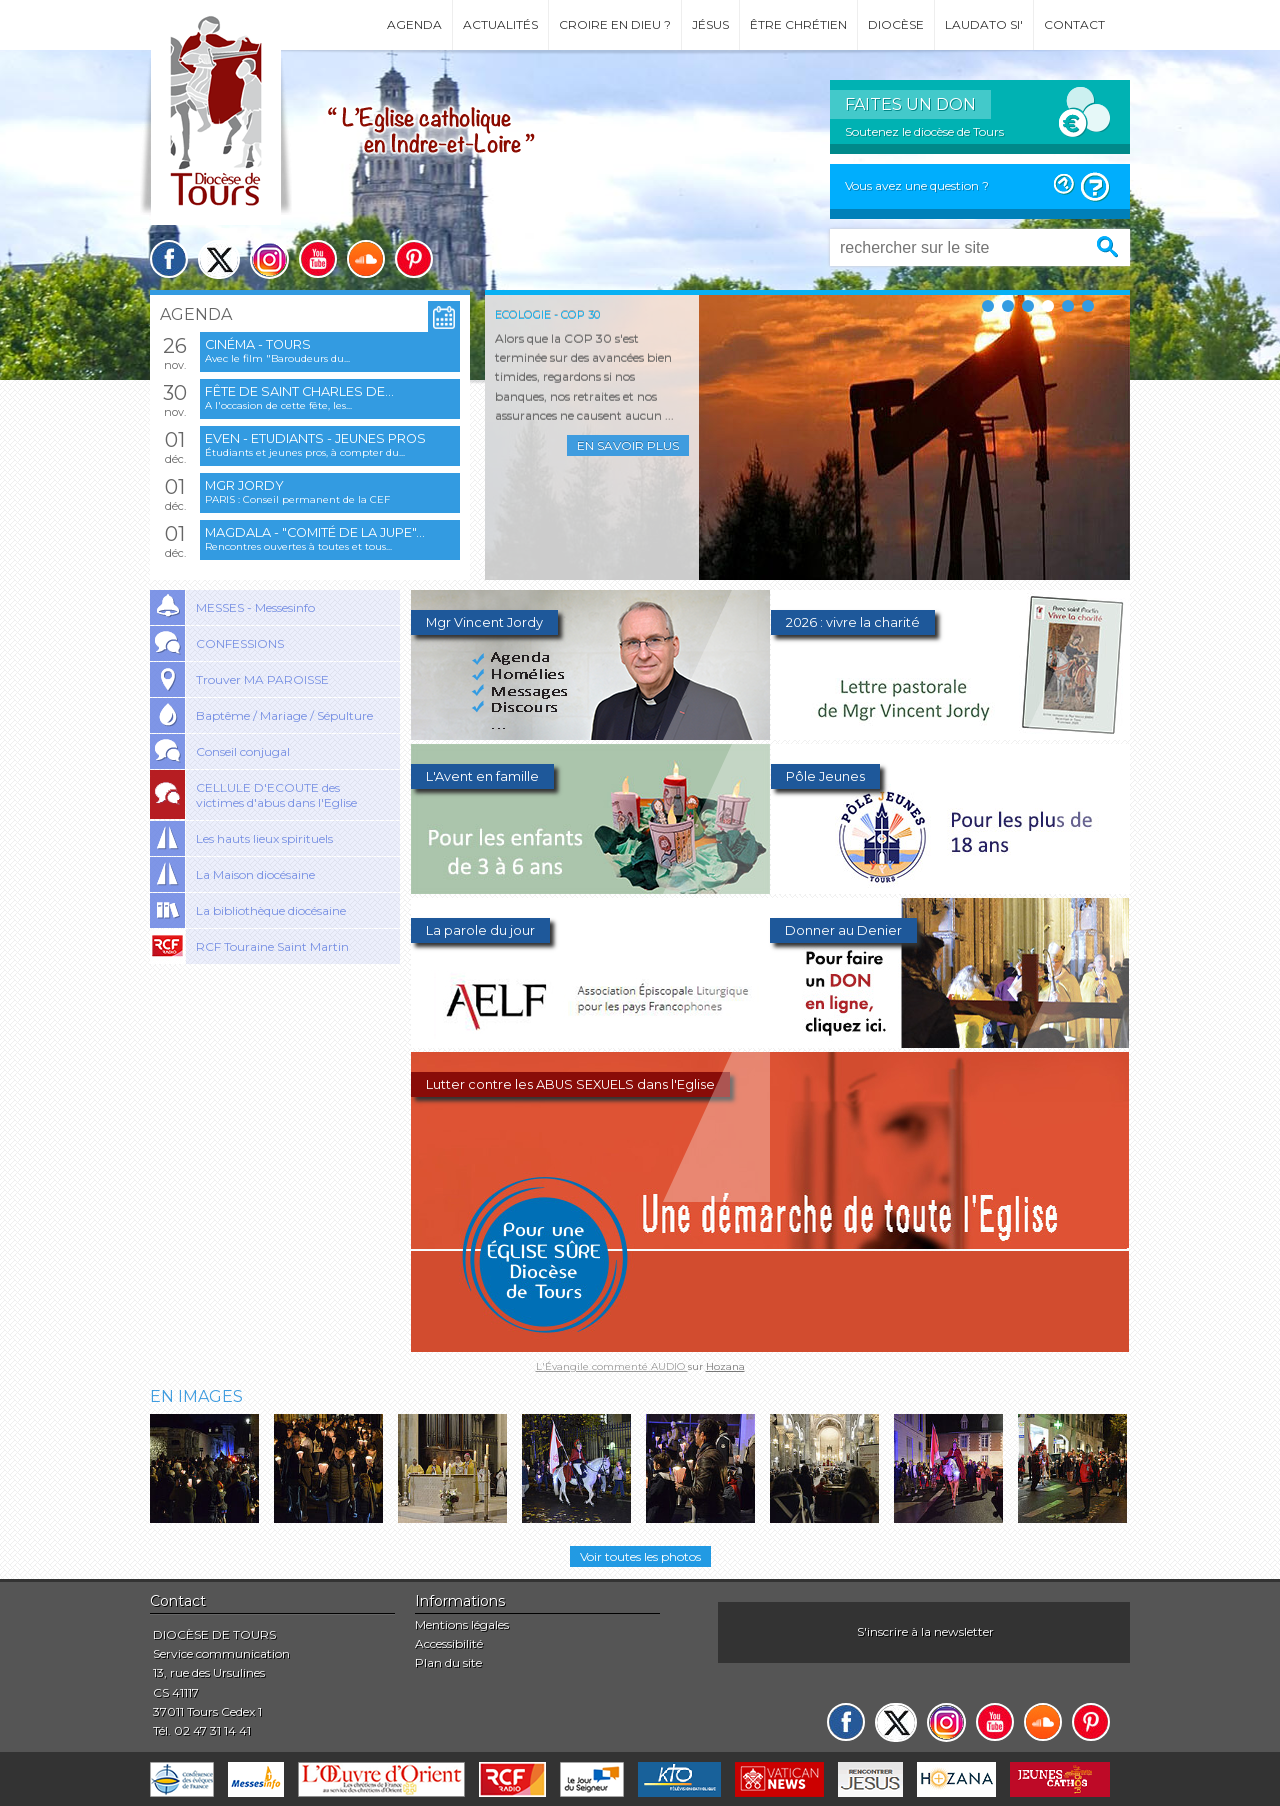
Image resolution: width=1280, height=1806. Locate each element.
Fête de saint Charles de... (299, 391)
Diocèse (896, 24)
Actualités (500, 24)
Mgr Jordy (244, 485)
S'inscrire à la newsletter (925, 1631)
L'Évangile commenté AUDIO (612, 1366)
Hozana (725, 1366)
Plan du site (448, 1662)
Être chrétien (798, 24)
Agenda (414, 24)
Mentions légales (462, 1624)
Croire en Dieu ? (615, 24)
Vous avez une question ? (917, 185)
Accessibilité (449, 1643)
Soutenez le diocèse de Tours (924, 131)
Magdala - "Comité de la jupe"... (315, 532)
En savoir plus (628, 445)
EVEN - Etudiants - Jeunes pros (315, 438)
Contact (1074, 24)
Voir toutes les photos (640, 1556)
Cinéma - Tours (258, 344)
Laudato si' (984, 24)
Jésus (710, 24)
